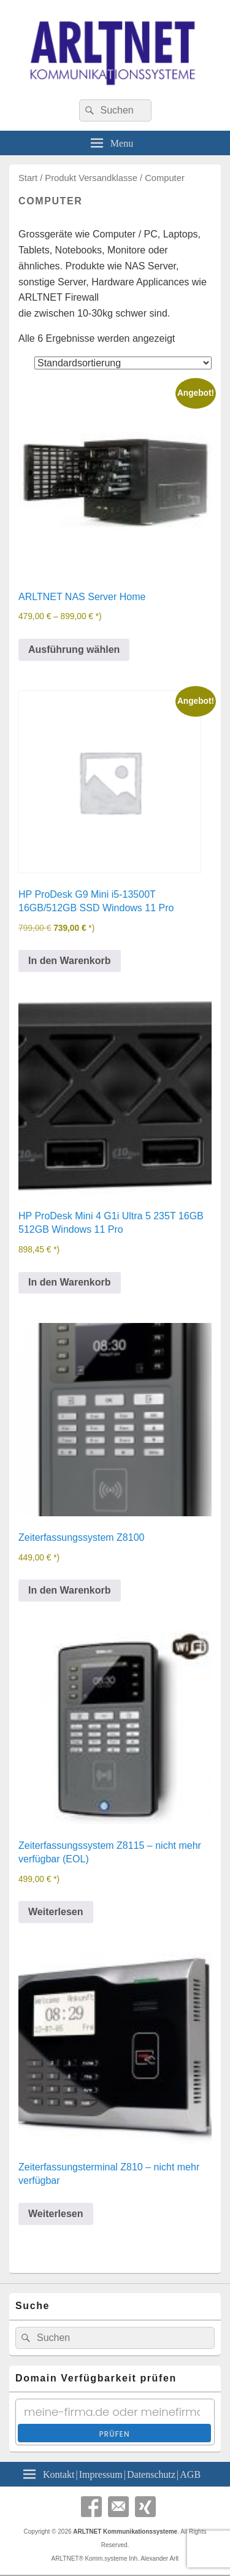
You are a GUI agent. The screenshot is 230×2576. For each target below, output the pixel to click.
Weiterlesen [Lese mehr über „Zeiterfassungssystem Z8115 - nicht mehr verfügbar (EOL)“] (55, 1912)
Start (27, 178)
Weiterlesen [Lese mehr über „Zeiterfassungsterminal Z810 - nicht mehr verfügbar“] (55, 2213)
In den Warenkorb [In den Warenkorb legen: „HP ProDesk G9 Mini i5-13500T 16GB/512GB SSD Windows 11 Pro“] (69, 960)
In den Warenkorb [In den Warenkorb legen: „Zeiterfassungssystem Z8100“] (69, 1590)
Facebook (91, 2506)
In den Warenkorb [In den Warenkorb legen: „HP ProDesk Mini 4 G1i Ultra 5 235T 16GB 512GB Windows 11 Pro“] (69, 1282)
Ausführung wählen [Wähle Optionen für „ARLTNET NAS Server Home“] (74, 649)
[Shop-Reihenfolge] (123, 363)
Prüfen (114, 2434)
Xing (145, 2506)
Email (118, 2506)
